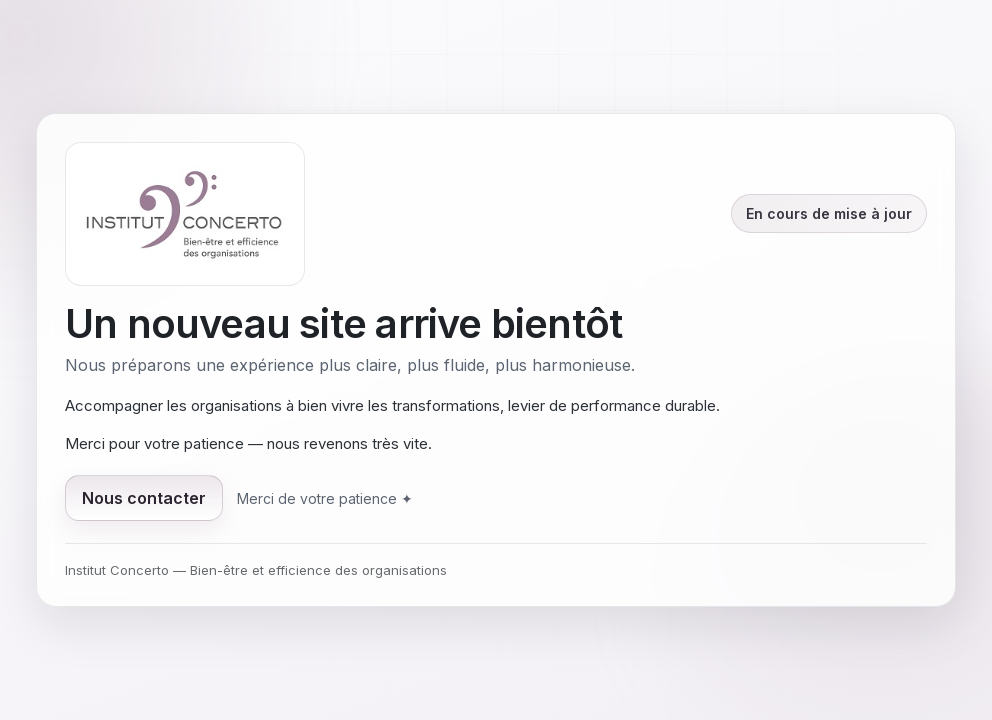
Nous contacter (144, 498)
